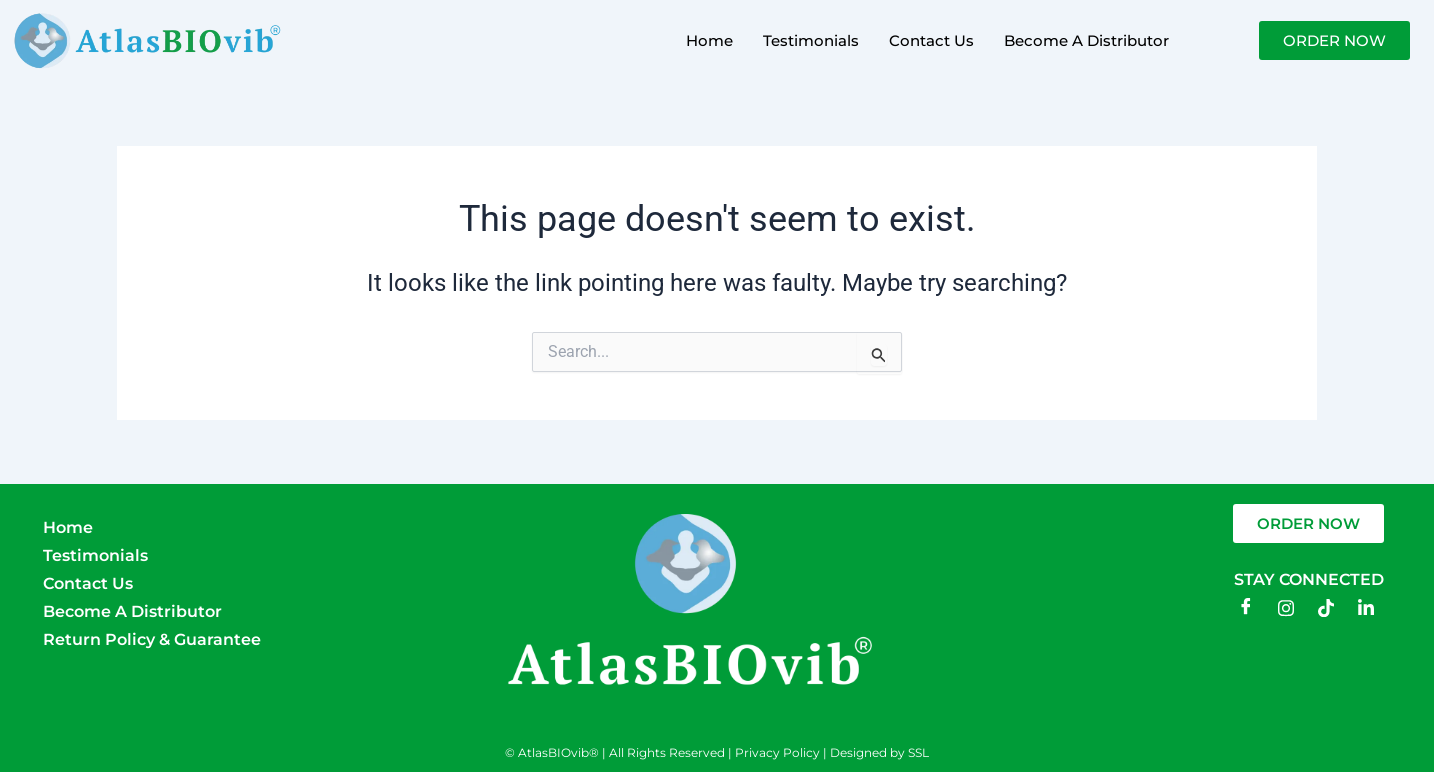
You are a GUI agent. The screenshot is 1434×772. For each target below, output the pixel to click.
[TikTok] (1326, 608)
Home (709, 40)
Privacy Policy (777, 752)
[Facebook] (1246, 608)
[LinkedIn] (1366, 608)
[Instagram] (1286, 608)
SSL (918, 752)
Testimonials (811, 40)
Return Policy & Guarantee (152, 639)
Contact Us (931, 40)
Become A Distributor (1086, 40)
